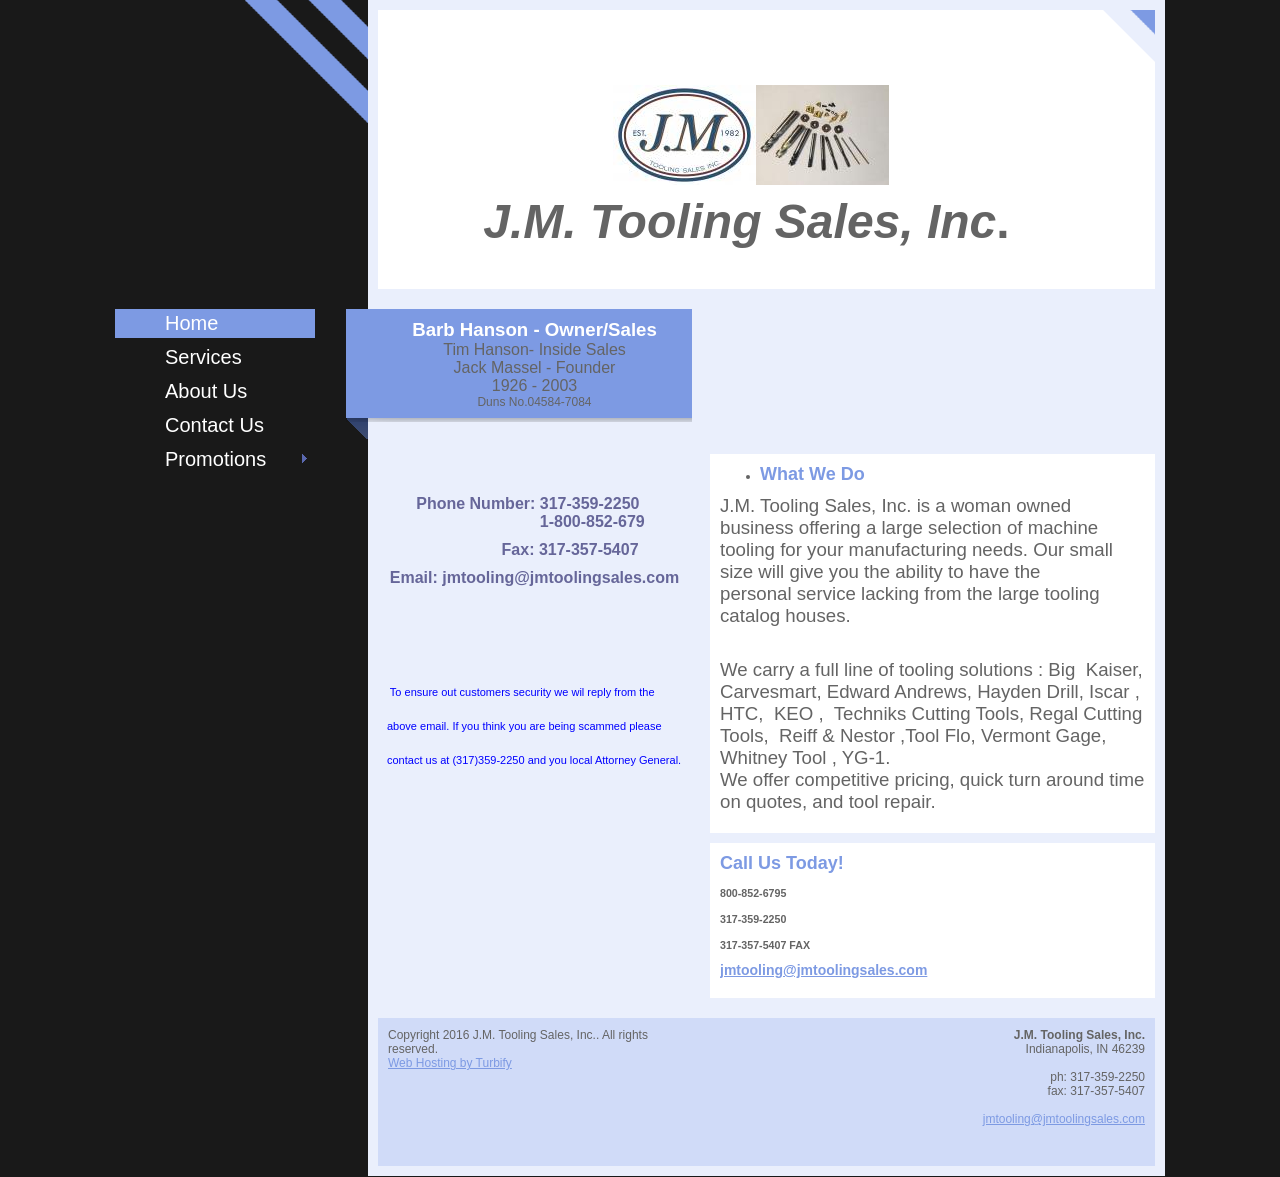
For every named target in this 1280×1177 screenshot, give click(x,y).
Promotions (215, 459)
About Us (206, 391)
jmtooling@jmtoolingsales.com (823, 970)
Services (203, 357)
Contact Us (214, 425)
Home (191, 323)
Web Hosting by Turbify (450, 1063)
